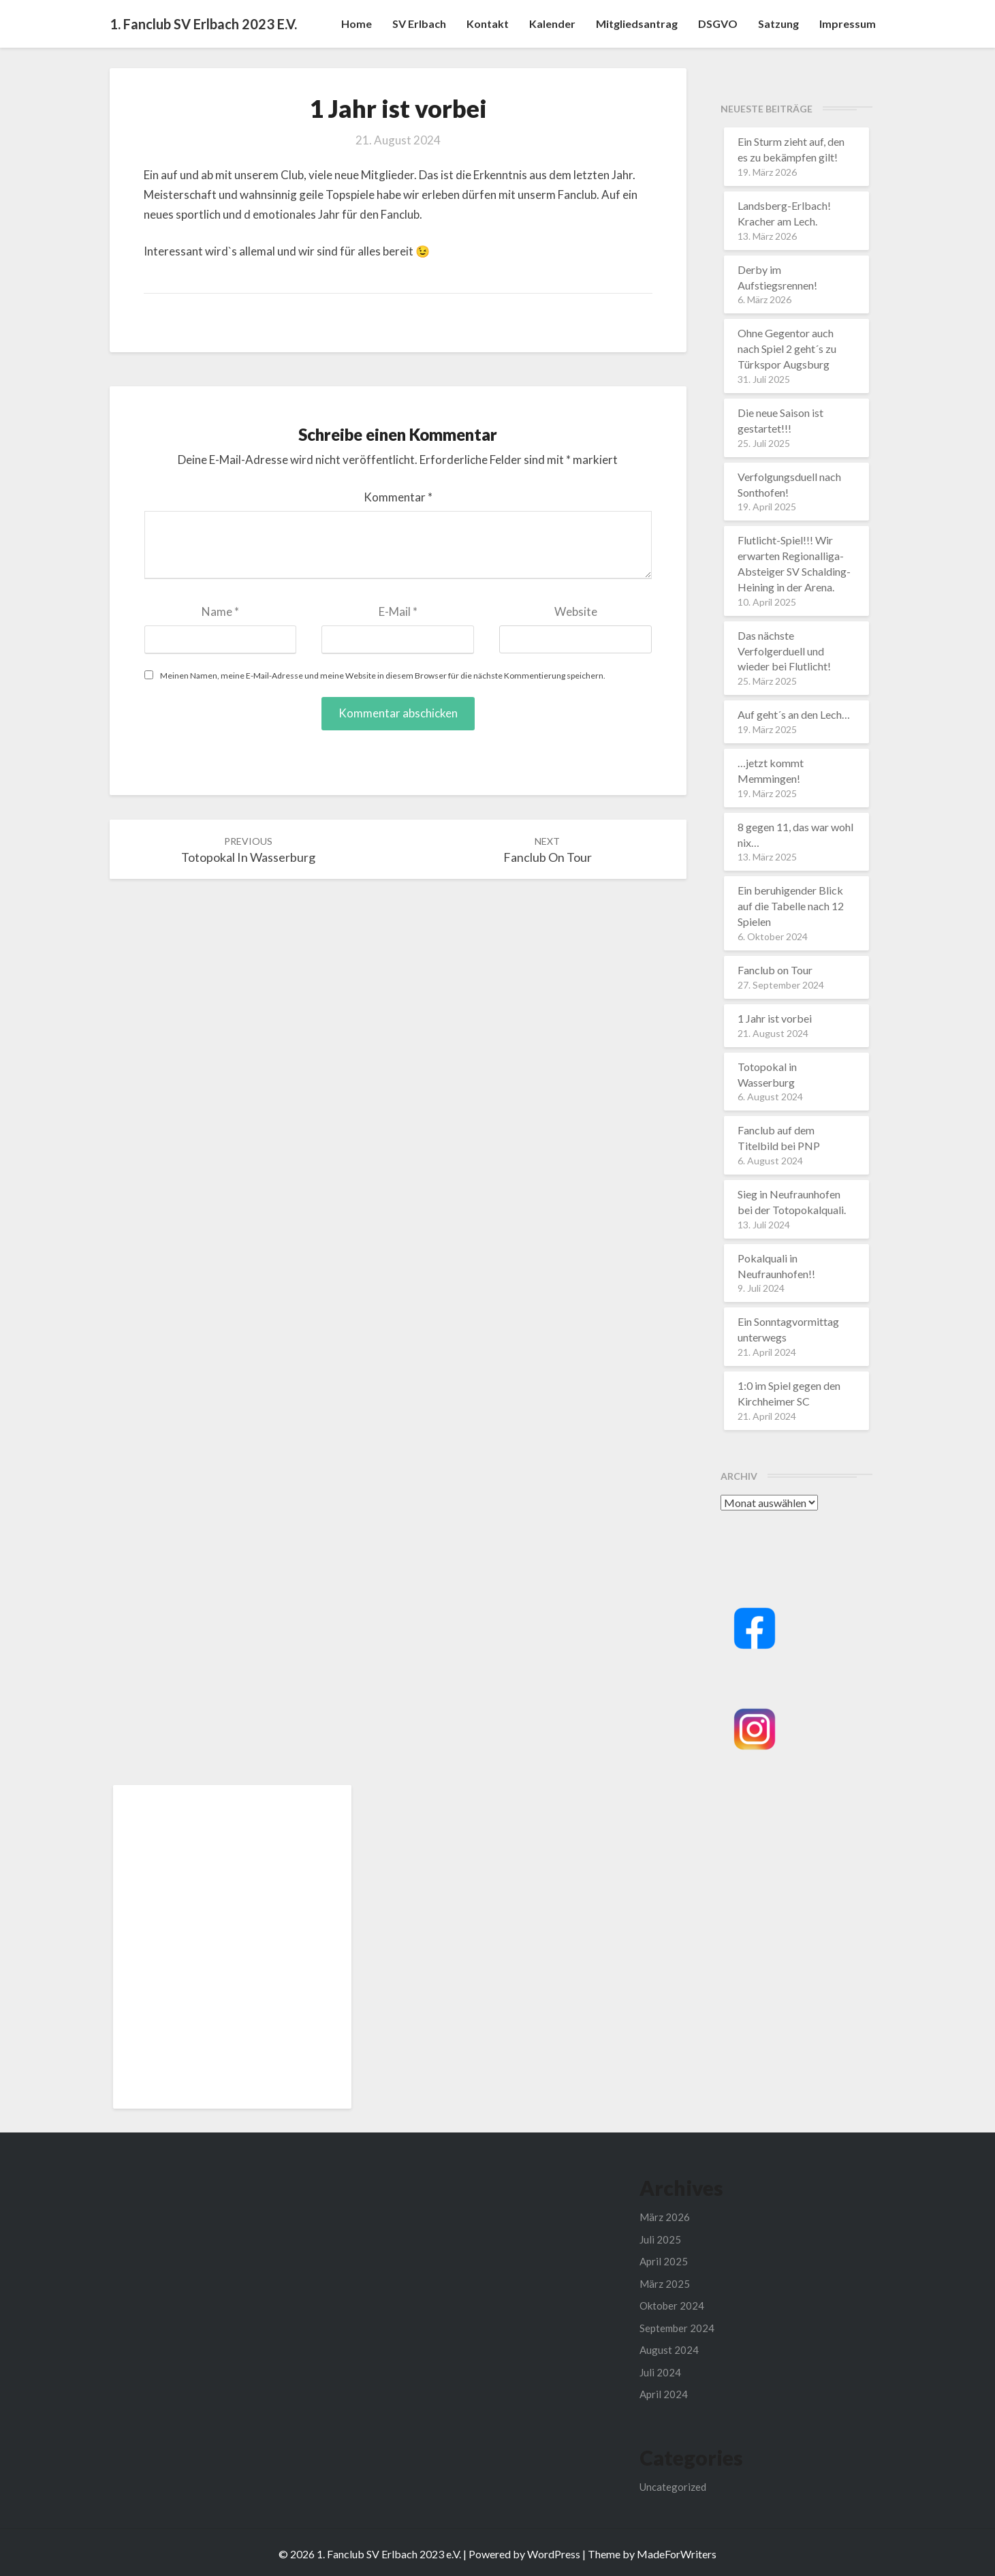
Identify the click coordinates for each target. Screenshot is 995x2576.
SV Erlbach (419, 23)
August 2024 (669, 2350)
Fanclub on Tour (775, 969)
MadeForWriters (676, 2553)
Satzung (778, 23)
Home (356, 23)
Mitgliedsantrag (637, 23)
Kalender (552, 23)
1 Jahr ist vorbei (775, 1018)
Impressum (847, 23)
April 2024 (663, 2394)
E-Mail (398, 611)
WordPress (553, 2553)
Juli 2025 (660, 2239)
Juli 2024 (660, 2372)
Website (575, 611)
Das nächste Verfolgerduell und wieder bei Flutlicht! (784, 651)
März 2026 (664, 2217)
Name (220, 611)
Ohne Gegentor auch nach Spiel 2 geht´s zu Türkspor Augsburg (787, 348)
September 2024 (676, 2328)
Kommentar (398, 497)
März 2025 (664, 2284)
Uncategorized (672, 2487)
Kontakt (488, 23)
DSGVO (718, 23)
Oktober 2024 (671, 2305)
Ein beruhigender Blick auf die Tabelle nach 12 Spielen (791, 906)
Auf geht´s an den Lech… (794, 714)
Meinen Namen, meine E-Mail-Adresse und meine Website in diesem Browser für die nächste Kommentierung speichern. (382, 675)
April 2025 (663, 2261)
